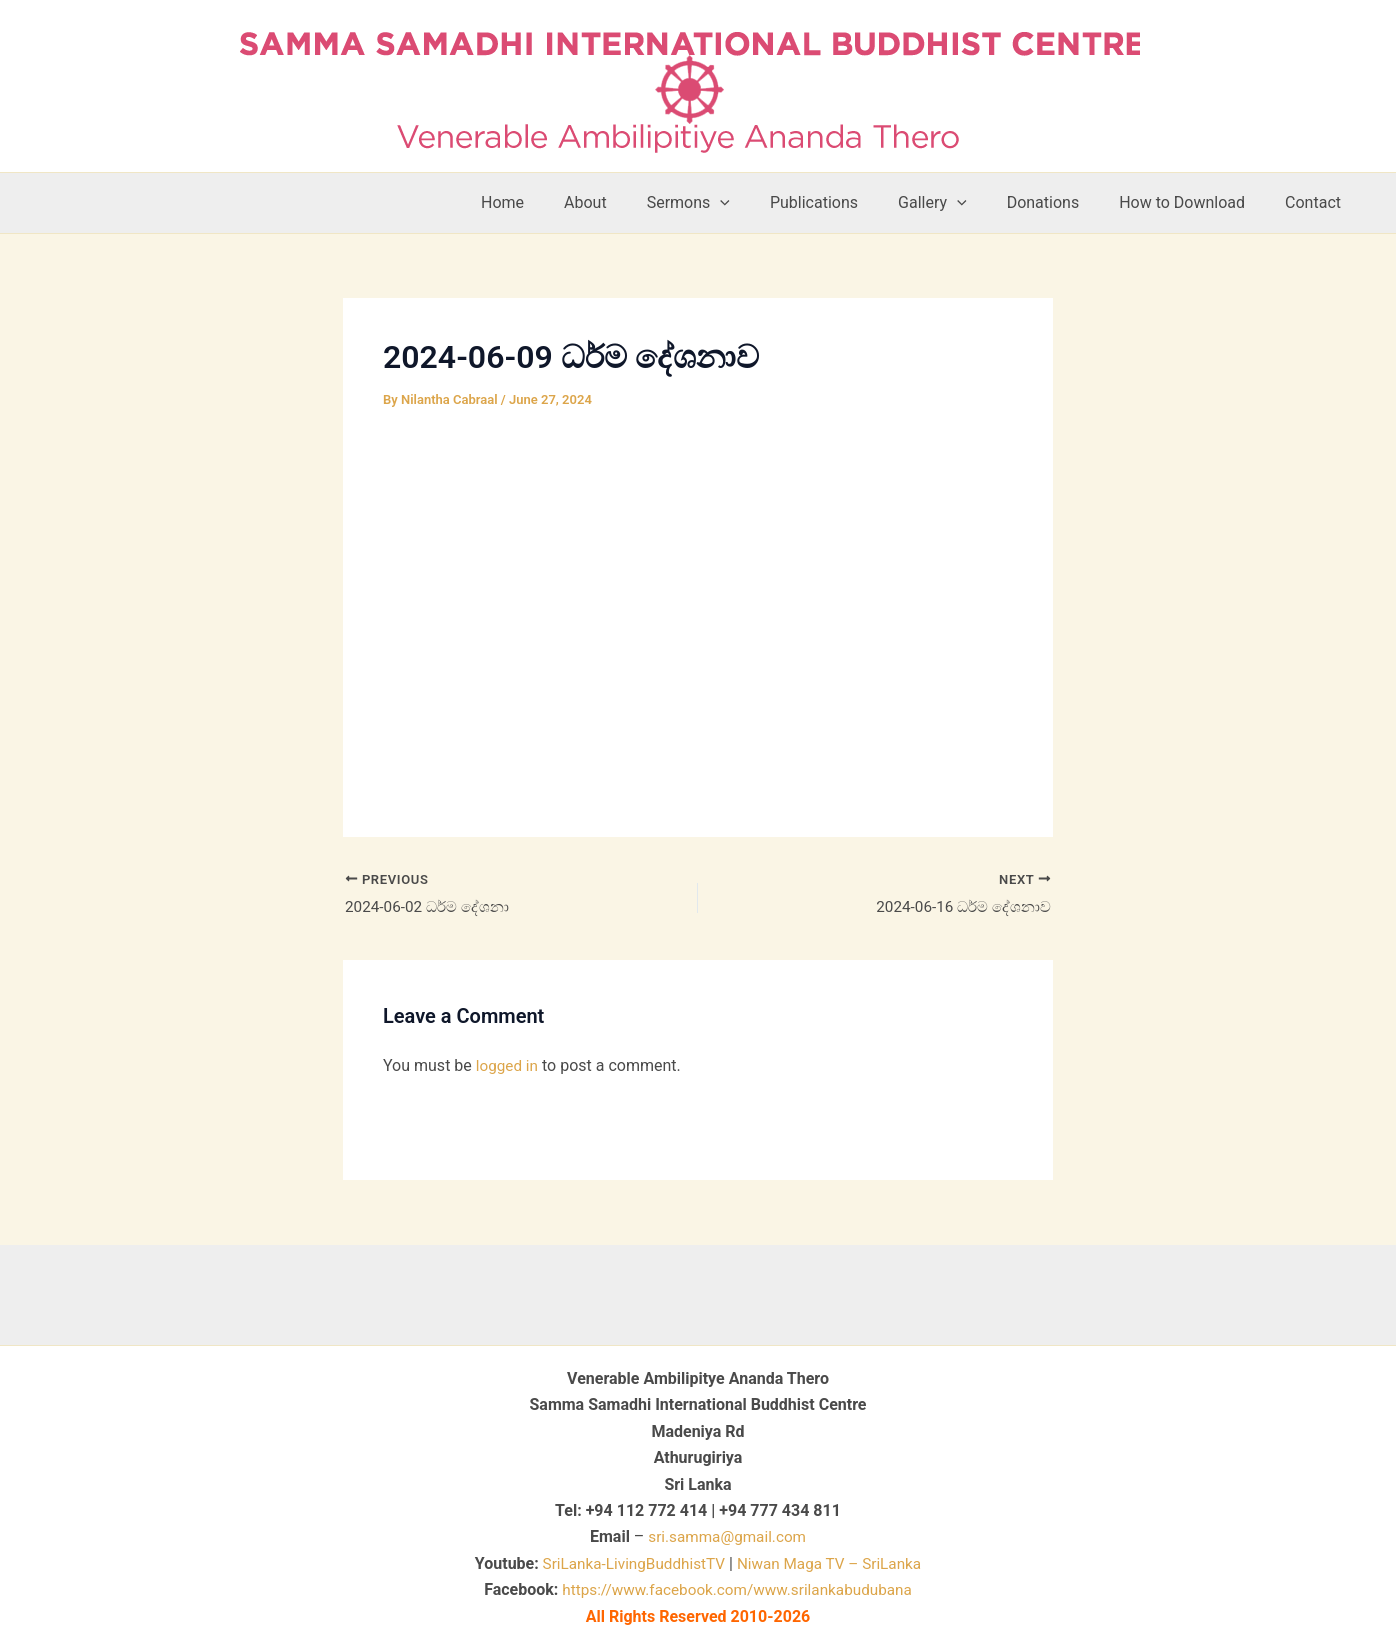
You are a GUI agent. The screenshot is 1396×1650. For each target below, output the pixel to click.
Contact (1317, 202)
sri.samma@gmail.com (727, 1537)
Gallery (960, 203)
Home (562, 202)
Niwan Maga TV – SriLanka (833, 1563)
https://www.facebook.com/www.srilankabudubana (737, 1590)
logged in (508, 1067)
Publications (850, 202)
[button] (764, 203)
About (637, 202)
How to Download (1194, 202)
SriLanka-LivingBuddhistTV (627, 1563)
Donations (1063, 202)
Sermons (732, 203)
